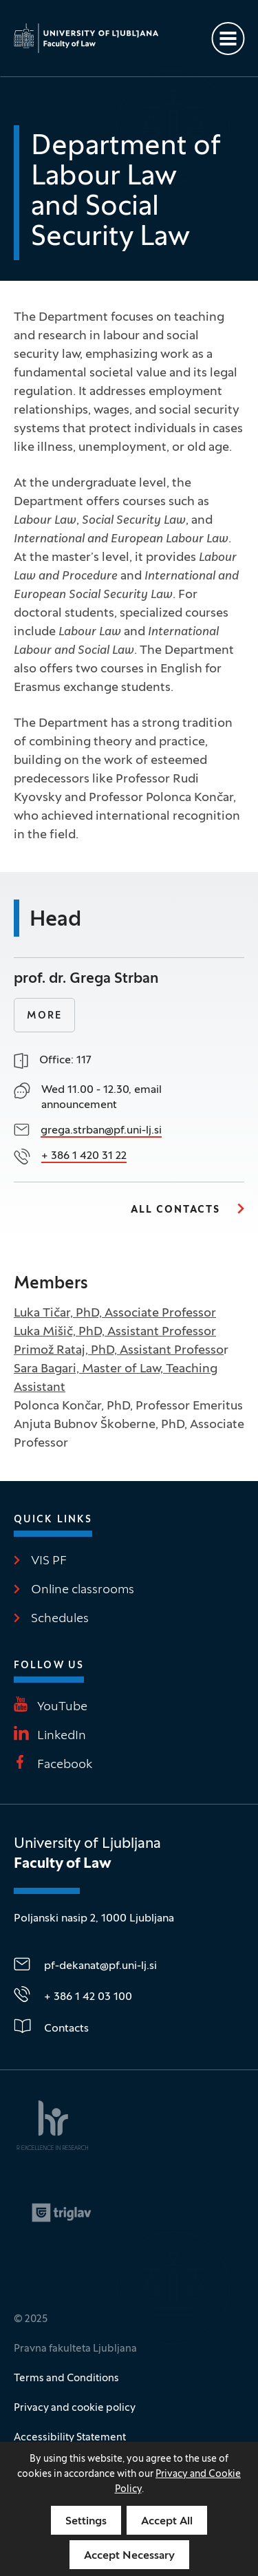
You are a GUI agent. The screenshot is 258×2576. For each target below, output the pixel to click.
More (44, 1016)
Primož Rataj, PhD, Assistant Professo (119, 1350)
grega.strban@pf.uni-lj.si (101, 1130)
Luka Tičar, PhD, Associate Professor (115, 1313)
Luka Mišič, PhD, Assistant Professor (115, 1332)
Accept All (167, 2521)
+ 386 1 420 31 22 (84, 1156)
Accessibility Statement (70, 2437)
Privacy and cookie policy (75, 2408)
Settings (86, 2521)
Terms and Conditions (66, 2378)
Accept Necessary (129, 2556)
